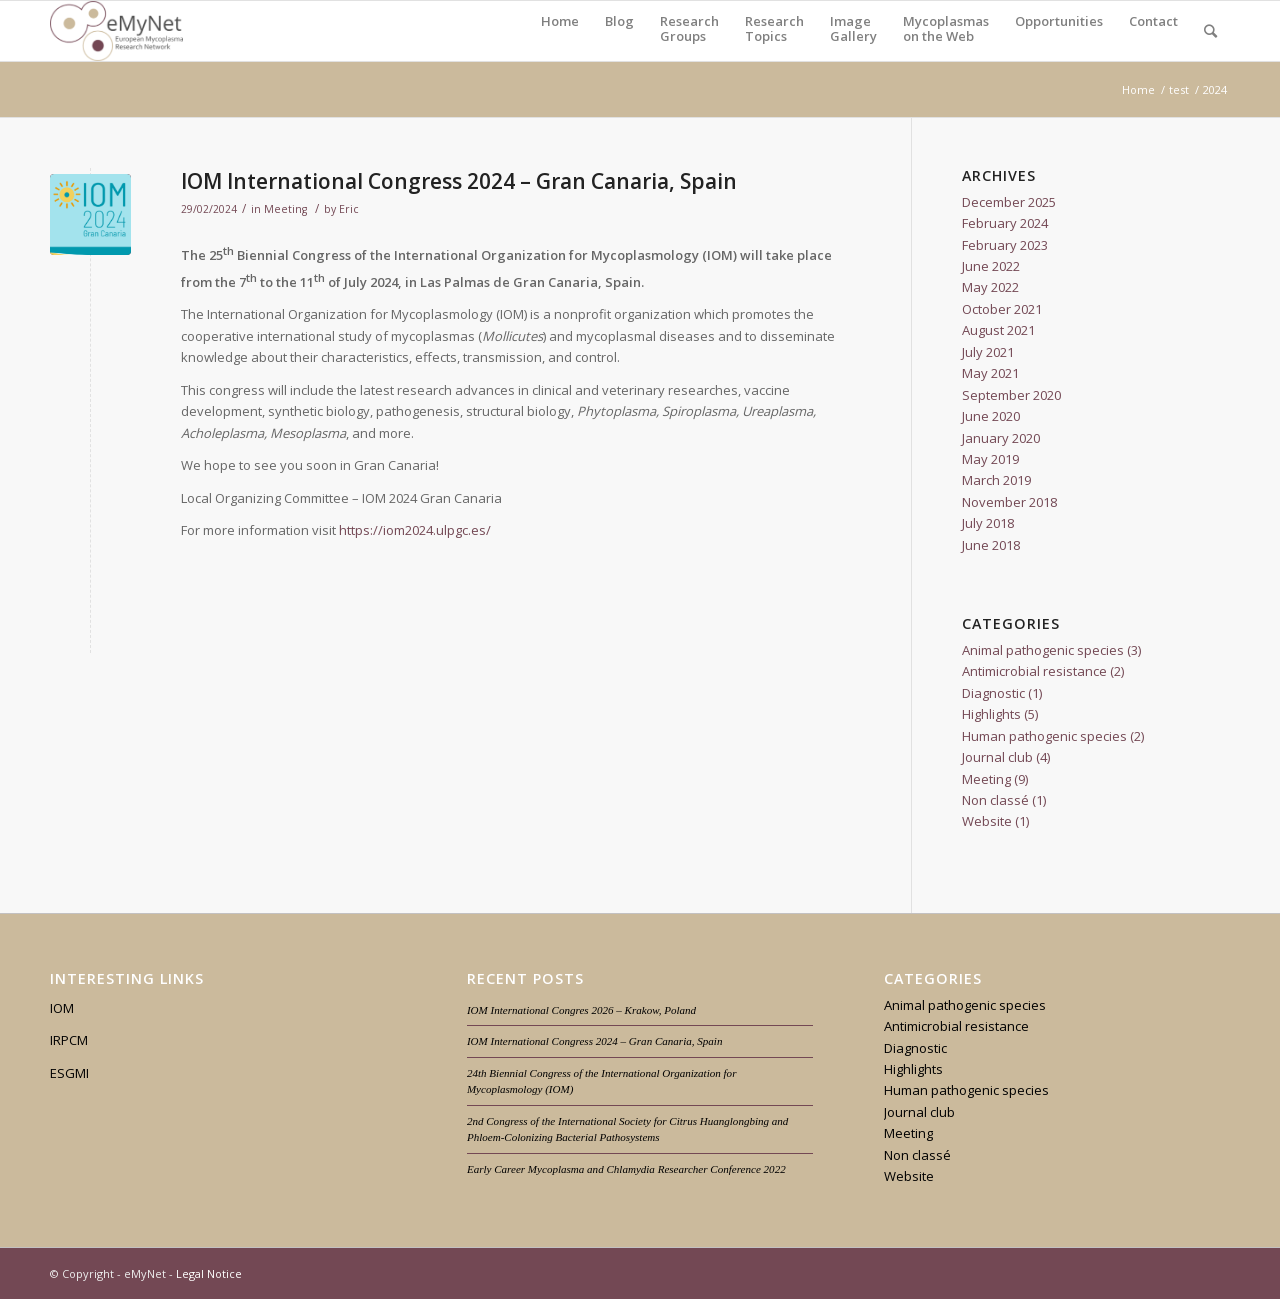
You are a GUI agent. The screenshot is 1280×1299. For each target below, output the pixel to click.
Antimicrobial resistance (1034, 671)
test (1179, 89)
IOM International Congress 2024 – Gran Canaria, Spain (459, 181)
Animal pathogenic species (1043, 650)
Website (987, 821)
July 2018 (988, 523)
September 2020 (1011, 395)
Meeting (285, 209)
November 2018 (1009, 502)
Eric (349, 209)
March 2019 (996, 480)
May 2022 (990, 287)
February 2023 (1005, 245)
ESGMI (69, 1073)
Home (1138, 89)
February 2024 (1005, 223)
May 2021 (990, 373)
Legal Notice (209, 1273)
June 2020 (991, 416)
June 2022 (991, 266)
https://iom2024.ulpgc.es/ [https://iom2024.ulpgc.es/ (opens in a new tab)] (415, 530)
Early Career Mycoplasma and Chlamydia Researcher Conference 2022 (626, 1169)
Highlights (991, 714)
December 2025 (1009, 202)
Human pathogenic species (1044, 736)
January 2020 (1001, 438)
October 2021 (1002, 309)
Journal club (997, 757)
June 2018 (991, 545)
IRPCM (69, 1040)
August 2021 (998, 330)
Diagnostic (993, 693)
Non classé (995, 800)
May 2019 (990, 459)
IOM (62, 1008)
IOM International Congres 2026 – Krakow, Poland (581, 1010)
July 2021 (988, 352)
